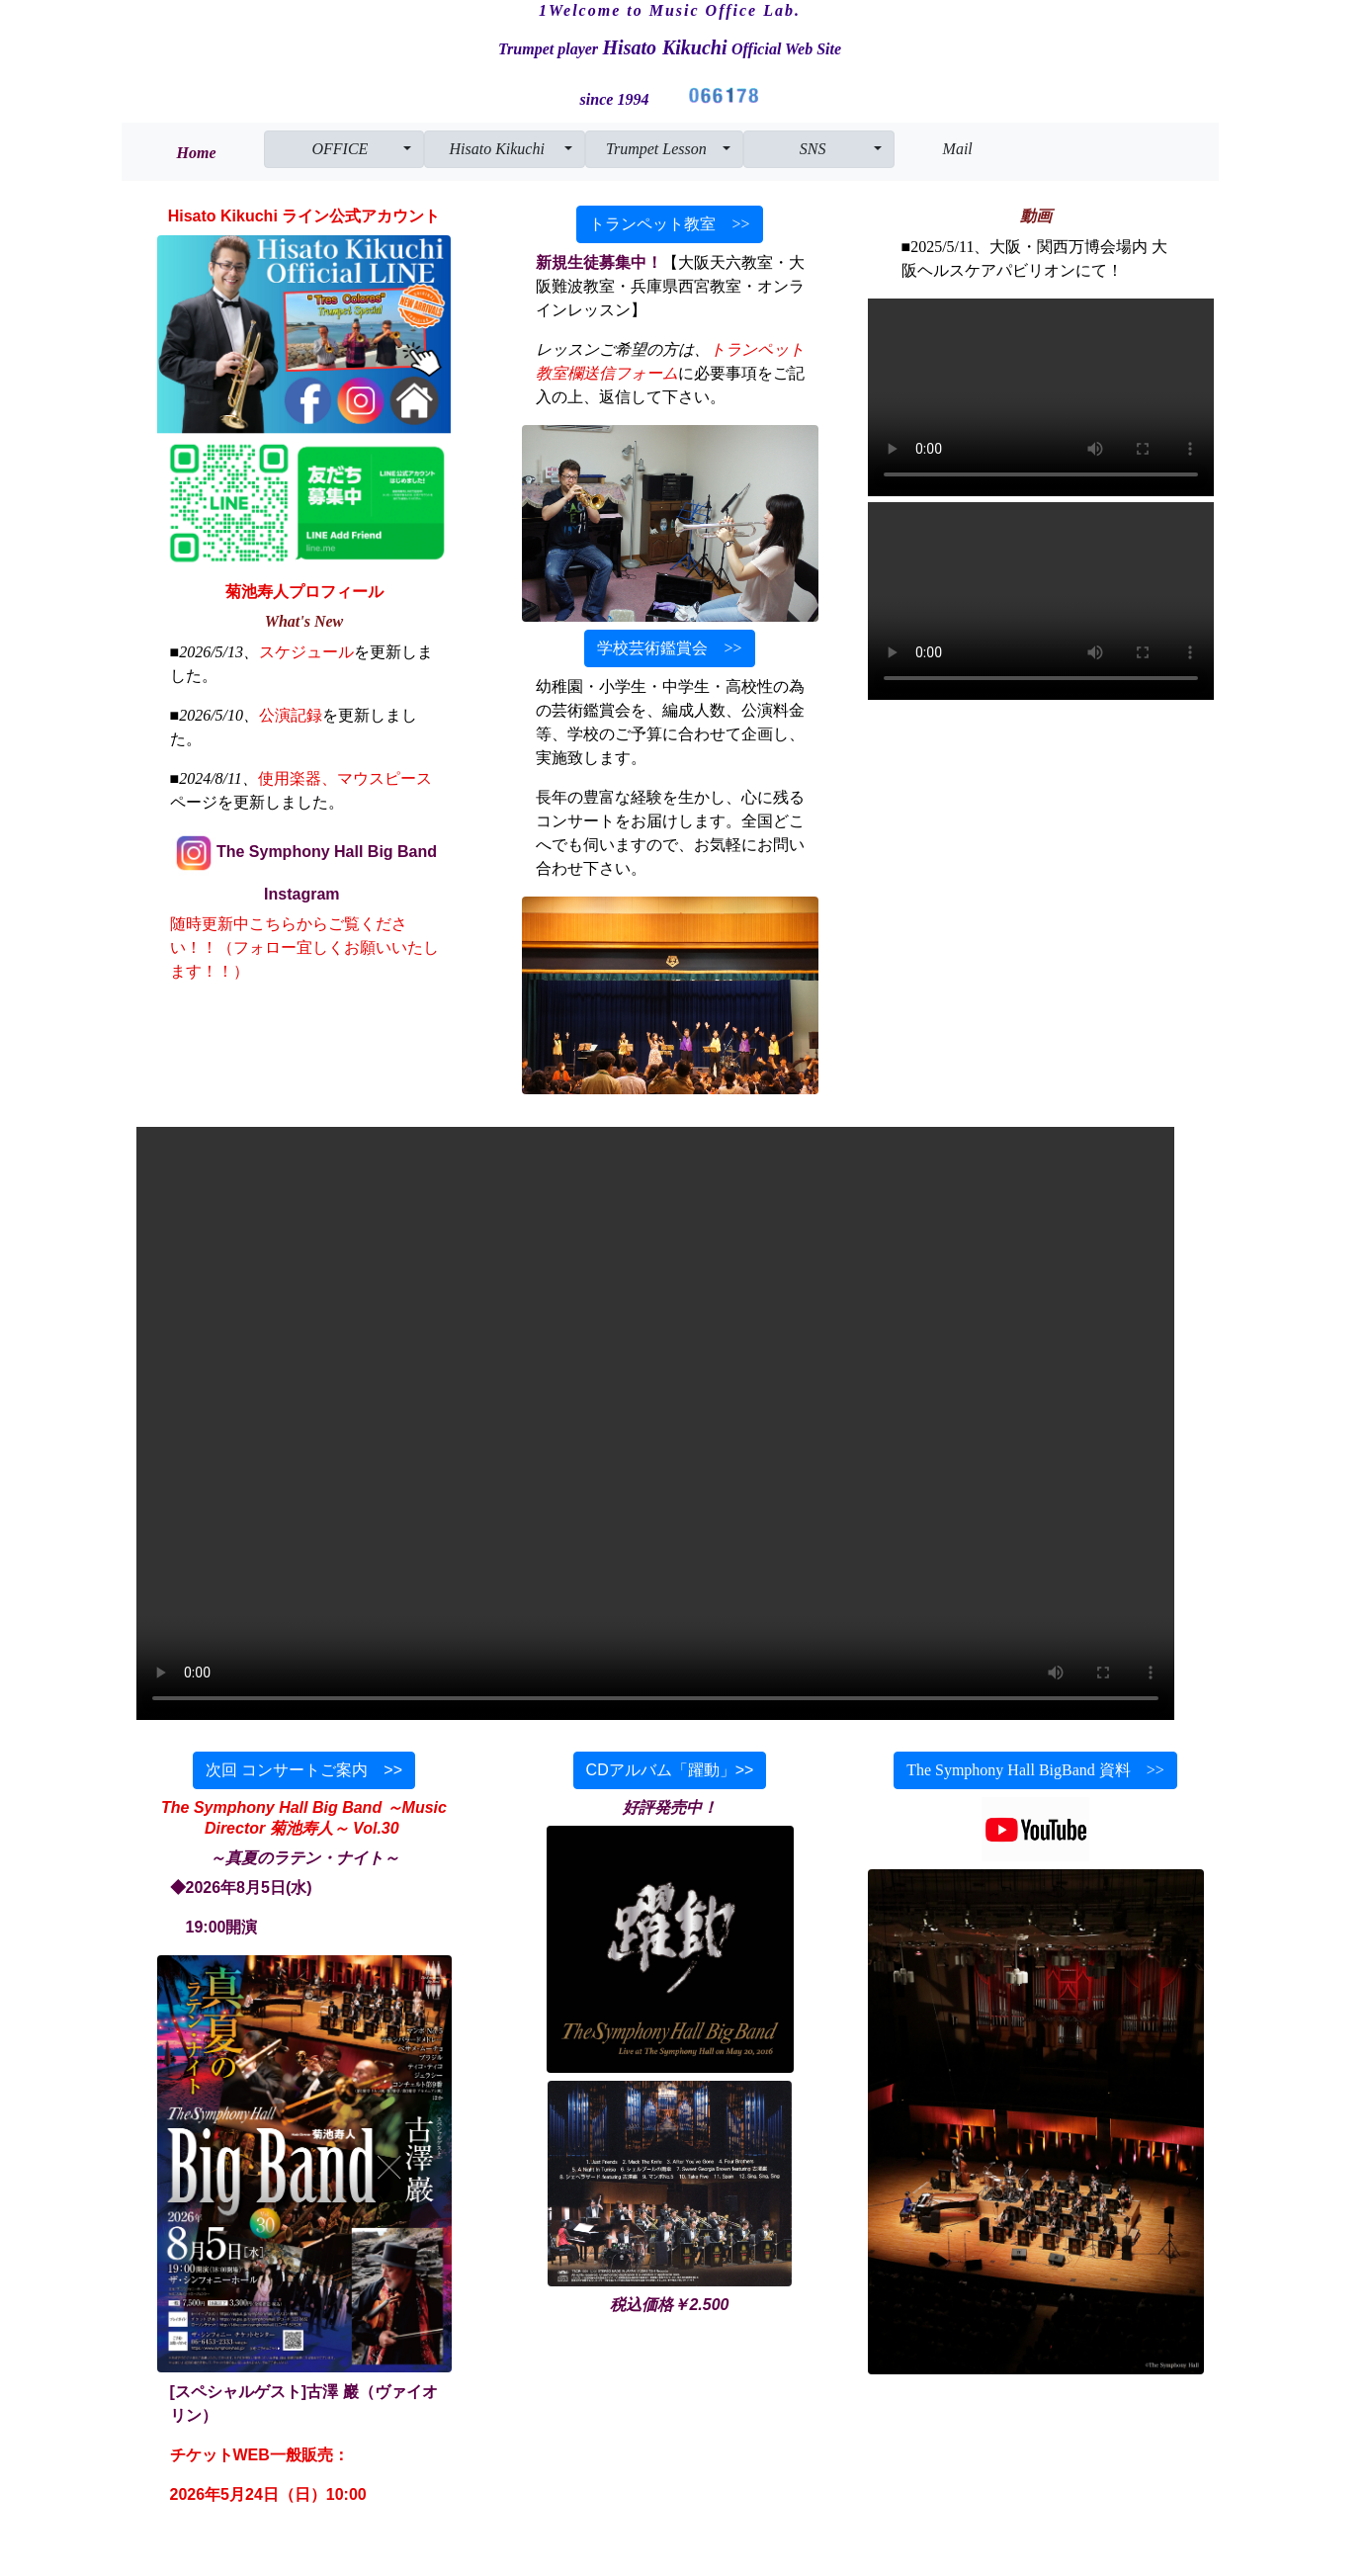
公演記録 (290, 715)
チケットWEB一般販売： (259, 2455)
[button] (344, 149)
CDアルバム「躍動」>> (670, 1769)
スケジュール (306, 652)
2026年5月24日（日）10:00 (268, 2494)
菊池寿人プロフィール (304, 591)
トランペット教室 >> (669, 223)
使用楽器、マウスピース (345, 778)
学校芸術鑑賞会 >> (669, 648)
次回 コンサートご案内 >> (304, 1769)
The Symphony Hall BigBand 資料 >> (1035, 1769)
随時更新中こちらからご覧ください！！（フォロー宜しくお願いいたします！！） (304, 947)
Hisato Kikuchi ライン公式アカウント (304, 216)
